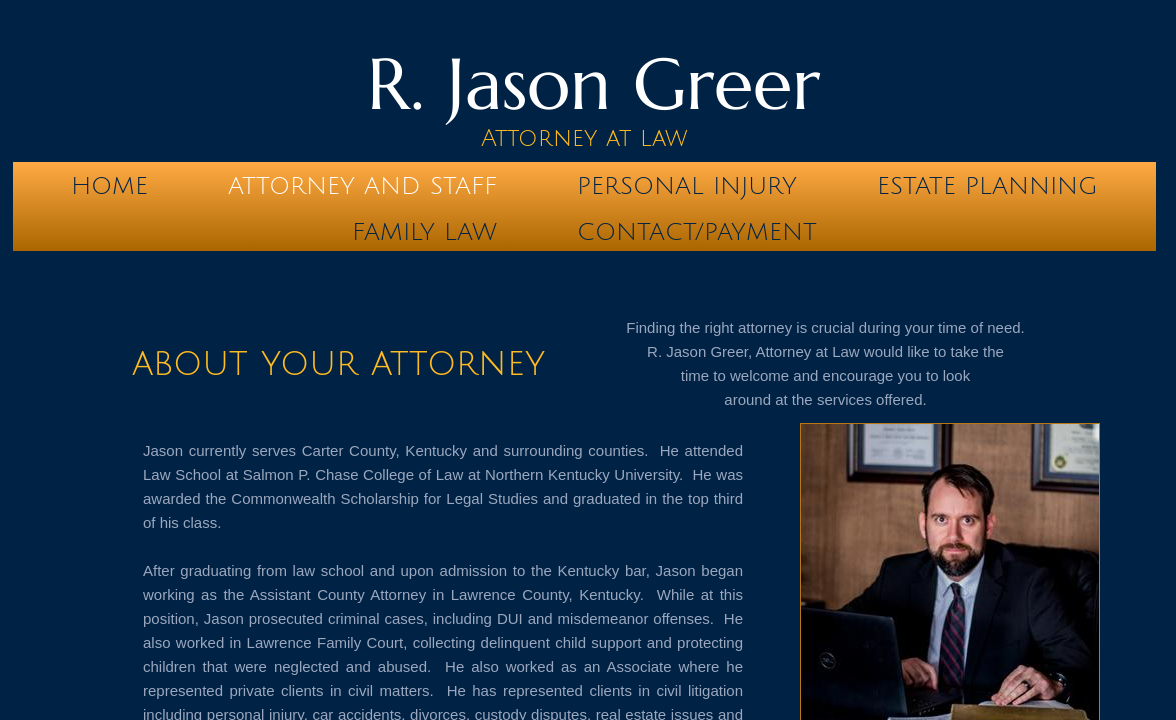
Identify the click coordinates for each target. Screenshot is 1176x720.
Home (109, 186)
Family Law (424, 232)
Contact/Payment (697, 232)
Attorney (539, 138)
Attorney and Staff (362, 186)
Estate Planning (987, 186)
